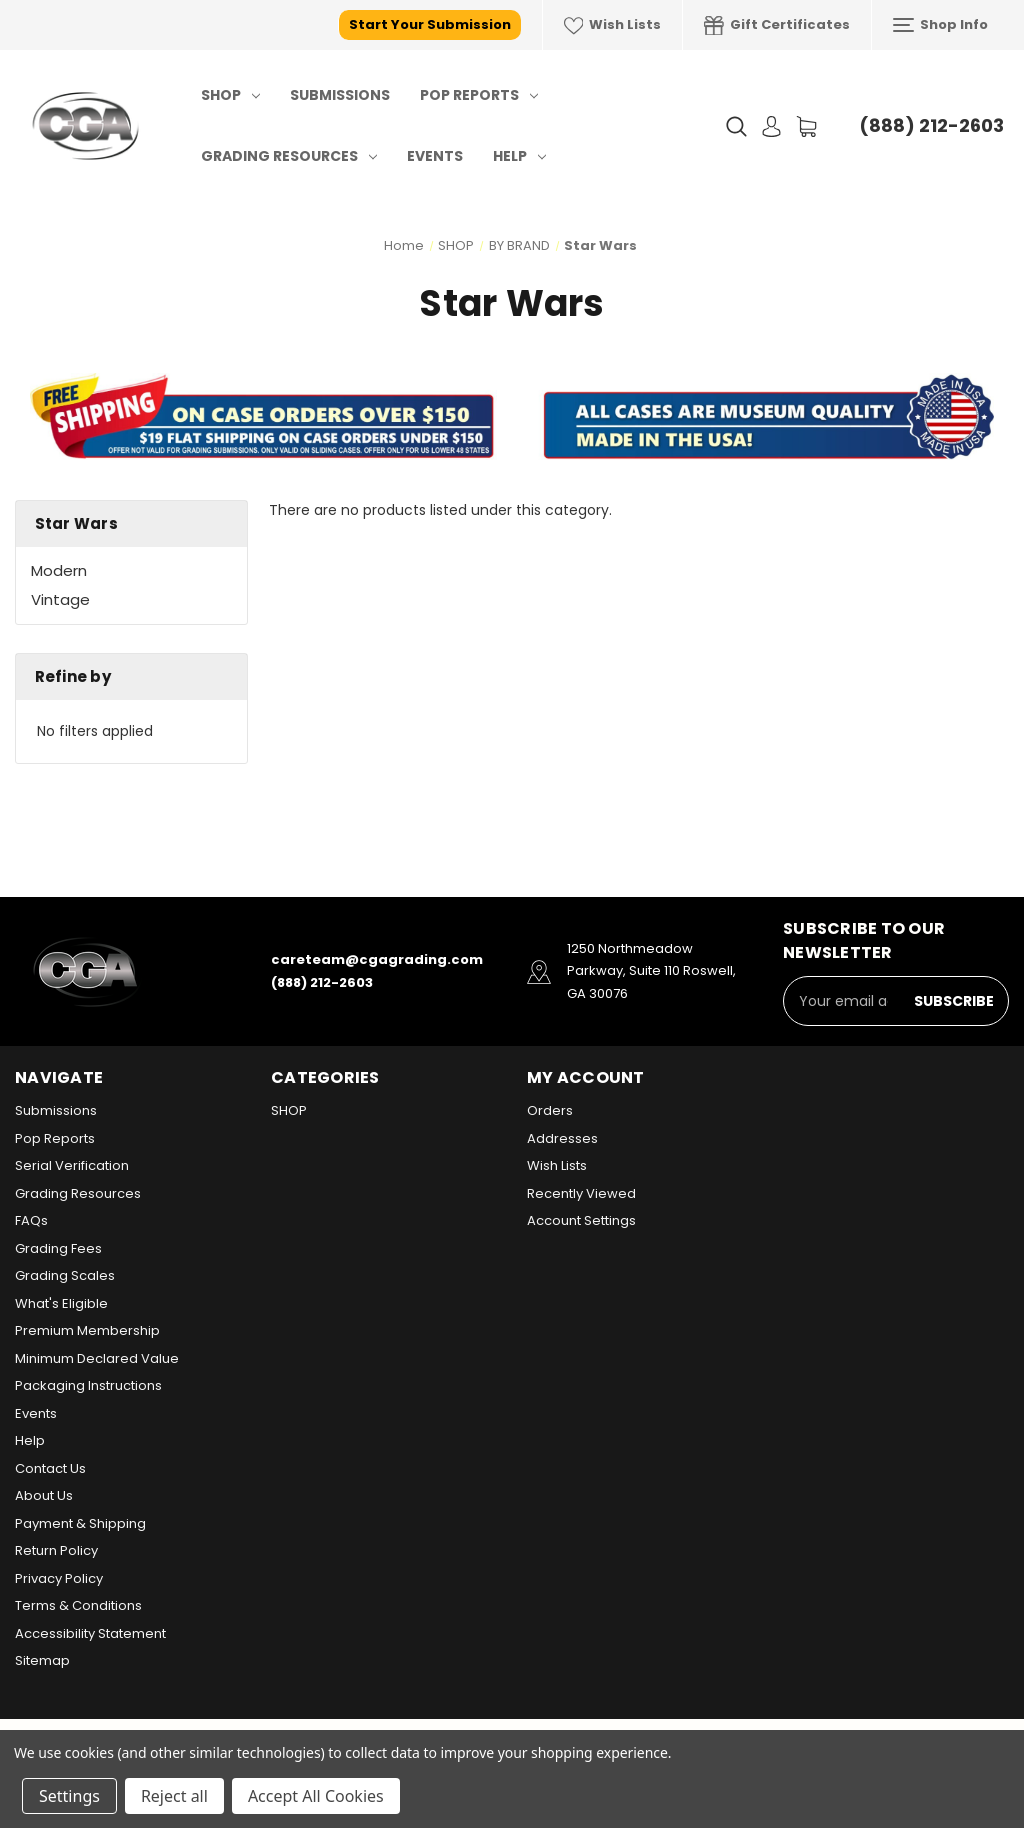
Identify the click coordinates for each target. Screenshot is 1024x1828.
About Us (44, 1495)
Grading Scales (65, 1275)
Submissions (340, 95)
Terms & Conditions (78, 1605)
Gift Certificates (777, 25)
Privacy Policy (59, 1578)
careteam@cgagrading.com (377, 959)
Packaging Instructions (88, 1385)
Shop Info (940, 25)
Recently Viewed (581, 1193)
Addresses (562, 1138)
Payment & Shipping (80, 1523)
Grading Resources (289, 156)
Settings (69, 1796)
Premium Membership (87, 1330)
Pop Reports (479, 95)
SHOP (230, 95)
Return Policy (56, 1550)
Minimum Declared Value (97, 1358)
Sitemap (42, 1660)
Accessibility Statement (90, 1633)
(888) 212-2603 (931, 125)
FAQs (31, 1220)
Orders (550, 1110)
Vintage (60, 599)
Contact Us (50, 1468)
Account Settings (581, 1220)
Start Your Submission (430, 24)
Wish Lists (613, 25)
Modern (59, 570)
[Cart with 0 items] (806, 126)
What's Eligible (61, 1303)
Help (519, 156)
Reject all (174, 1796)
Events (435, 156)
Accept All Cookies (316, 1796)
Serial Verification (72, 1165)
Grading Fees (58, 1248)
